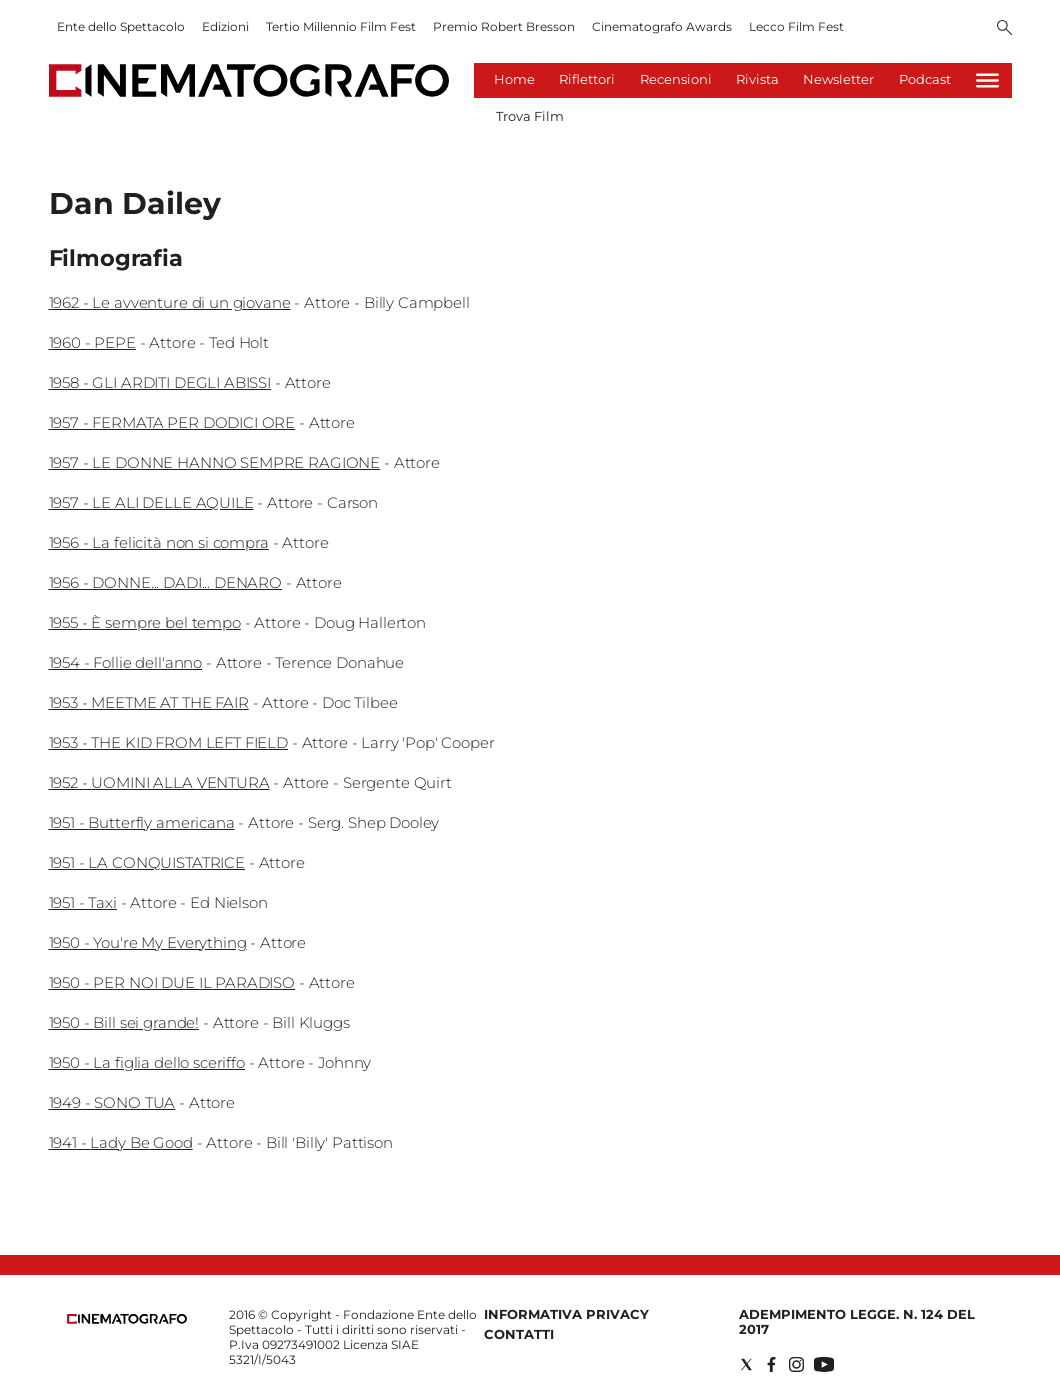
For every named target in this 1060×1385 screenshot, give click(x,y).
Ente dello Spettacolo (121, 26)
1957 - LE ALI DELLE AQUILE (151, 502)
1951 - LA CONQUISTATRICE (147, 862)
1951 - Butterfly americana (142, 822)
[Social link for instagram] (796, 1364)
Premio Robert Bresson (504, 26)
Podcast (925, 79)
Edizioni (225, 26)
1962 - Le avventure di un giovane (170, 302)
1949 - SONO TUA (112, 1102)
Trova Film (530, 116)
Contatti (519, 1334)
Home (514, 79)
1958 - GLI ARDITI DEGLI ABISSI (160, 382)
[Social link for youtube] (824, 1364)
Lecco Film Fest (796, 26)
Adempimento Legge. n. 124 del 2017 (857, 1321)
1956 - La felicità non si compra (159, 542)
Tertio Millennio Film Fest (341, 26)
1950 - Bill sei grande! (124, 1022)
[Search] (1004, 29)
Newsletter (838, 79)
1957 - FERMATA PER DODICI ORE (172, 422)
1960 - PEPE (92, 342)
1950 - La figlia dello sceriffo (147, 1062)
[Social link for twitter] (746, 1364)
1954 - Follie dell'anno (126, 662)
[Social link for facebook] (771, 1364)
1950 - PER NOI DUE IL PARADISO (172, 982)
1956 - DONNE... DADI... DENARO (166, 582)
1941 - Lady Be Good (121, 1142)
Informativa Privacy (566, 1314)
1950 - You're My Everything (148, 942)
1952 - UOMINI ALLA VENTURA (159, 782)
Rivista (757, 79)
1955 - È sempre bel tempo (145, 622)
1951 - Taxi (83, 902)
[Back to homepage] (127, 1319)
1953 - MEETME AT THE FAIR (149, 702)
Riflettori (587, 79)
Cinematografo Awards (662, 26)
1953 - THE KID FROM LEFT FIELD (169, 742)
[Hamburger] (987, 80)
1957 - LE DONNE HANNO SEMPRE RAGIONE (215, 462)
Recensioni (676, 79)
